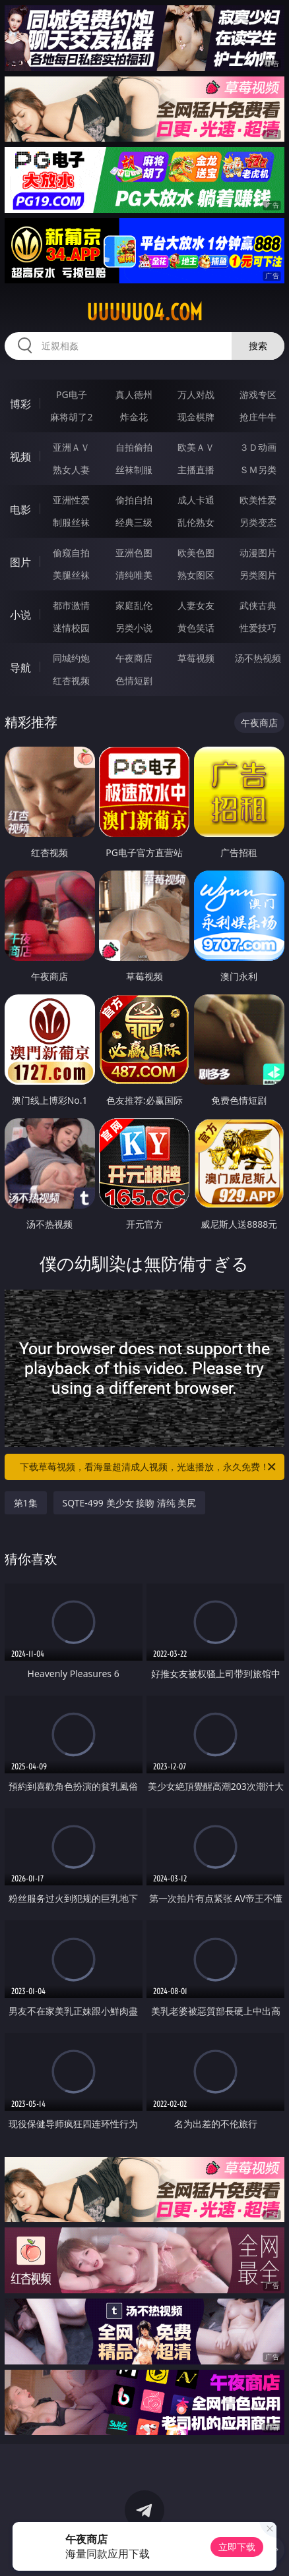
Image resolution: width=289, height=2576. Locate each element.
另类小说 (133, 627)
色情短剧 (133, 680)
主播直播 (195, 469)
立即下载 (236, 2546)
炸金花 (134, 417)
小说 (20, 615)
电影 (20, 509)
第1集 (26, 1503)
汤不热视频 (258, 658)
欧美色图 (195, 552)
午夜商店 (133, 658)
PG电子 (71, 394)
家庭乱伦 (133, 605)
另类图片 (258, 575)
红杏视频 (71, 680)
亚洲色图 (133, 552)
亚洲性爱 (71, 500)
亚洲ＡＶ (71, 447)
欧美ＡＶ (195, 447)
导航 (20, 667)
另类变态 (258, 522)
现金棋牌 (195, 417)
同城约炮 (71, 658)
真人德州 (133, 394)
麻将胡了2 (71, 417)
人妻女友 (195, 605)
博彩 (20, 404)
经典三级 (133, 522)
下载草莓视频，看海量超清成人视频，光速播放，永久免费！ (149, 1467)
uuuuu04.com (144, 312)
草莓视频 (195, 658)
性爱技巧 (258, 627)
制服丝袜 (71, 522)
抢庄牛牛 (258, 417)
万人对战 (195, 394)
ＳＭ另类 (258, 469)
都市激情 (71, 605)
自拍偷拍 (133, 447)
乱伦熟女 (195, 522)
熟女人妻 (71, 469)
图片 (20, 562)
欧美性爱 (258, 500)
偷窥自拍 (71, 552)
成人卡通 (195, 500)
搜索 (258, 345)
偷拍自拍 (133, 500)
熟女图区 (195, 575)
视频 (20, 456)
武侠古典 (258, 605)
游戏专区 (258, 394)
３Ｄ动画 (258, 447)
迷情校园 (71, 627)
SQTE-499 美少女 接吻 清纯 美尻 (130, 1503)
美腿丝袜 (71, 575)
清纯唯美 (133, 575)
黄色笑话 (195, 627)
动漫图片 (258, 552)
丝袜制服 (133, 469)
